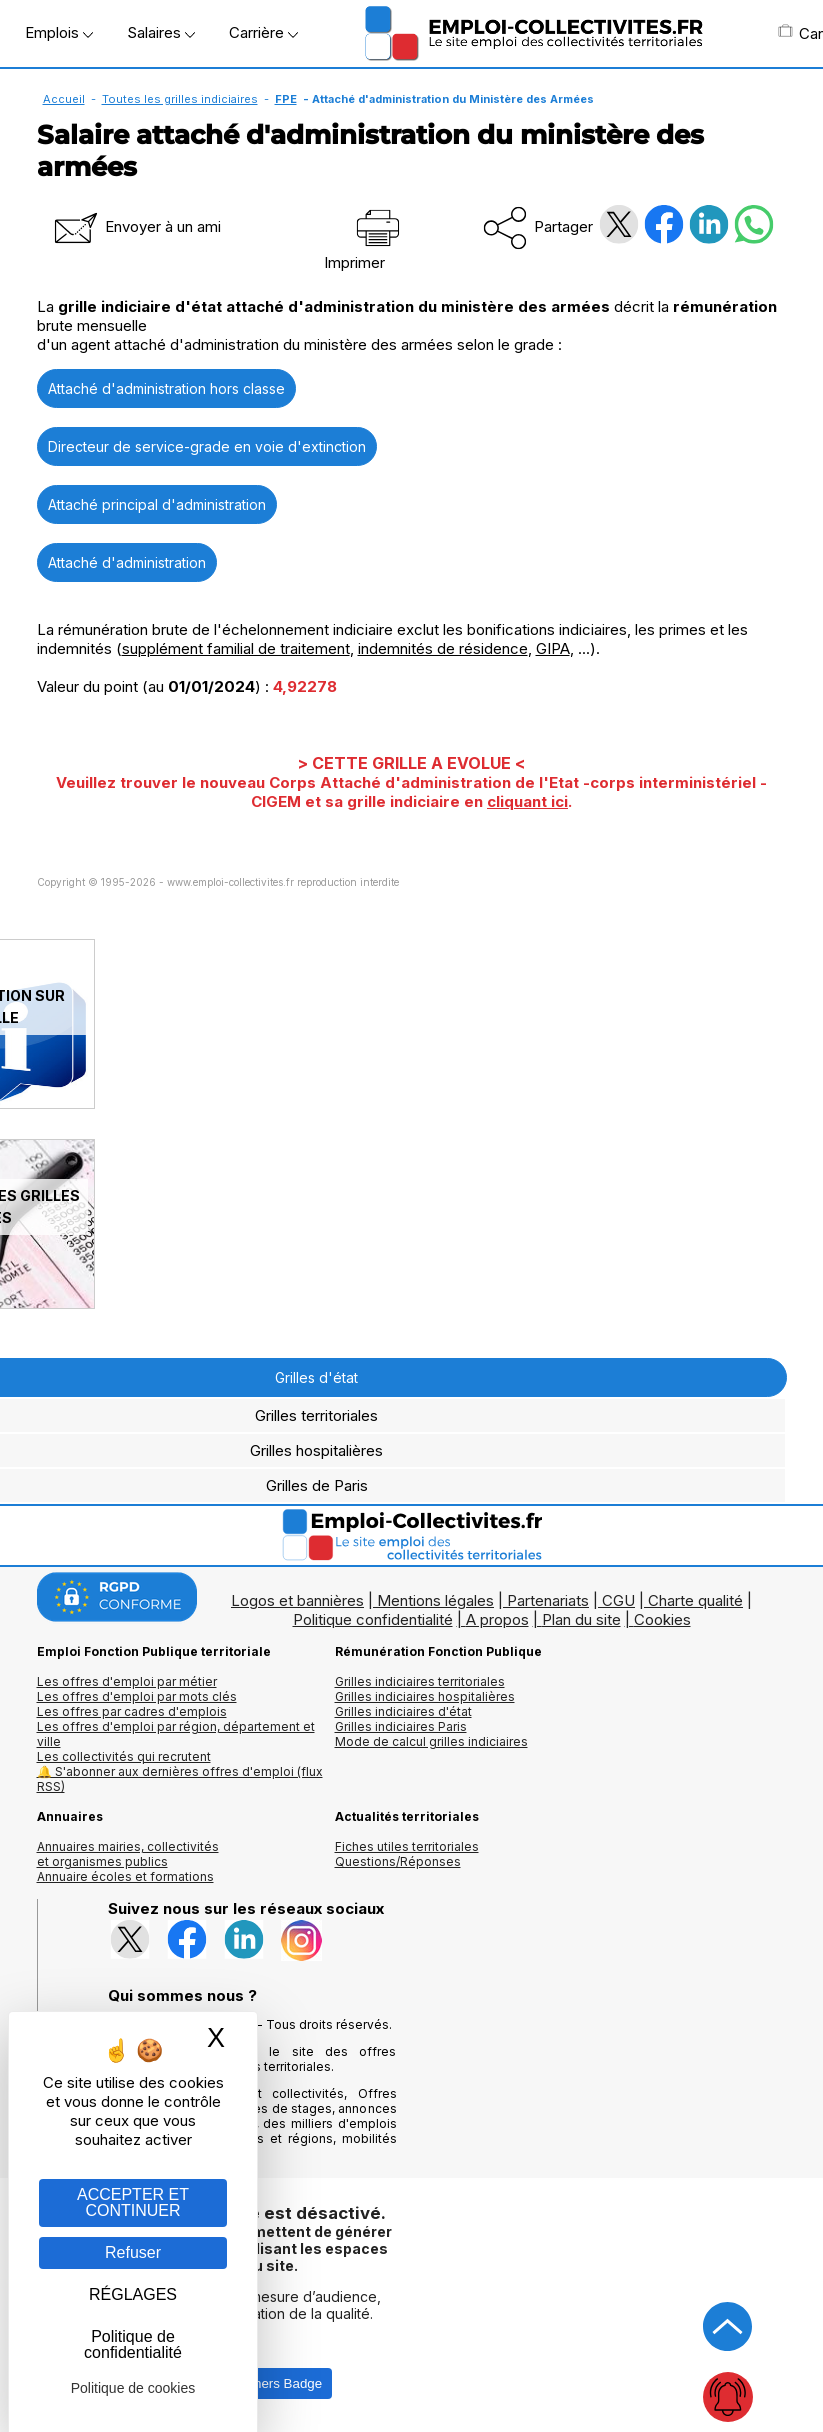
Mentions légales (435, 1600)
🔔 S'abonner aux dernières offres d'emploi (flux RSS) (180, 1779)
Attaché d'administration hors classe (166, 388)
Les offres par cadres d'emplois (132, 1711)
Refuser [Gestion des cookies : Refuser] (133, 2252)
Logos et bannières (297, 1600)
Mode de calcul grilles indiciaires (431, 1741)
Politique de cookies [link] (133, 2388)
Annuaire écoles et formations (125, 1876)
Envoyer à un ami (136, 226)
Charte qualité (695, 1600)
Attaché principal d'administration (157, 504)
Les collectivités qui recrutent (124, 1756)
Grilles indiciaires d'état (403, 1711)
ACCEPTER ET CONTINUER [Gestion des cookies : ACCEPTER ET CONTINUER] (133, 2202)
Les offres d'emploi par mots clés (137, 1696)
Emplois (59, 32)
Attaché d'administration (127, 562)
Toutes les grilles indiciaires (180, 99)
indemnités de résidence (443, 648)
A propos (497, 1619)
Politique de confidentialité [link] (133, 2344)
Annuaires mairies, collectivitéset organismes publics (128, 1854)
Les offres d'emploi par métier (127, 1681)
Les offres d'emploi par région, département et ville (176, 1734)
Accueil (64, 99)
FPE (286, 99)
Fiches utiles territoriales (407, 1846)
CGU (618, 1600)
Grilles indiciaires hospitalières (425, 1696)
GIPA (553, 648)
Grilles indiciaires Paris (401, 1726)
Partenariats (548, 1600)
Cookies (662, 1619)
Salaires (161, 32)
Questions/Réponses (398, 1861)
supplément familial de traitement (236, 648)
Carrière (263, 32)
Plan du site (581, 1619)
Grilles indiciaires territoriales (420, 1681)
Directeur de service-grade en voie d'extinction (207, 446)
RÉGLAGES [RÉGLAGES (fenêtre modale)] (133, 2294)
